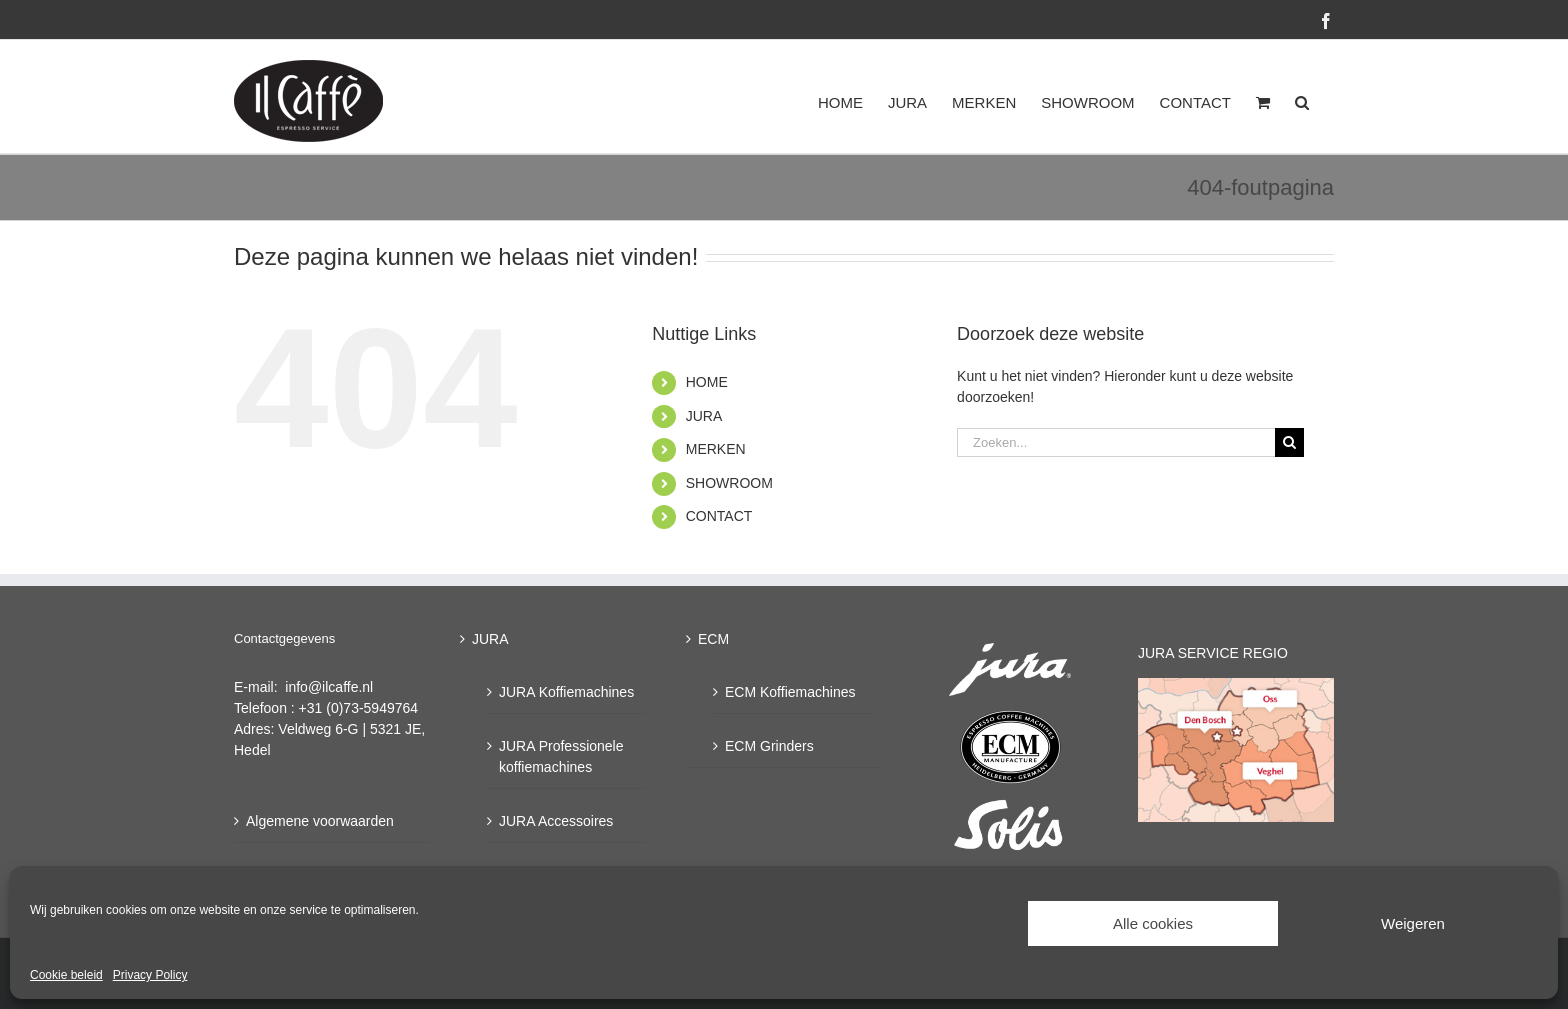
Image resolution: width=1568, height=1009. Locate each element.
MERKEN (716, 449)
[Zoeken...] (1116, 442)
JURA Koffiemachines (566, 692)
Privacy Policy (150, 975)
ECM (713, 639)
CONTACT (719, 516)
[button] (1302, 102)
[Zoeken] (1289, 442)
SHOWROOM (729, 483)
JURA (704, 416)
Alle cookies (1153, 923)
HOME (707, 382)
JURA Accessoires (556, 821)
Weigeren (1413, 923)
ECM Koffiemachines (790, 692)
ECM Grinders (769, 746)
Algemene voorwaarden (320, 821)
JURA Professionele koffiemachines (561, 756)
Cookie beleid (66, 975)
